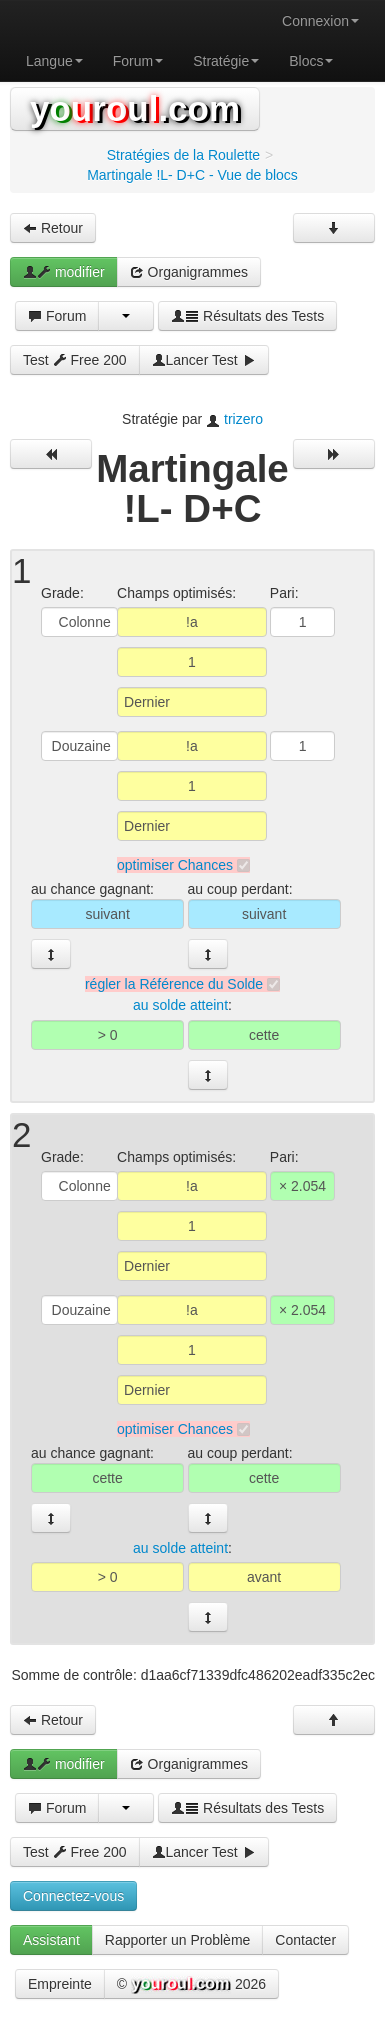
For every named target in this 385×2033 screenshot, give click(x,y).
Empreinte (60, 1984)
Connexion (320, 21)
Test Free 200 (75, 360)
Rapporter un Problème (178, 1940)
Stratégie (226, 61)
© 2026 (191, 1985)
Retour (53, 228)
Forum (138, 61)
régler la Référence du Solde (174, 984)
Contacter (305, 1940)
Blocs (311, 61)
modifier (64, 272)
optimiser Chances (175, 865)
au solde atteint (180, 1006)
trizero (243, 419)
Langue (54, 61)
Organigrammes (189, 272)
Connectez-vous (73, 1896)
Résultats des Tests (247, 316)
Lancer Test (204, 360)
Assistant (51, 1940)
